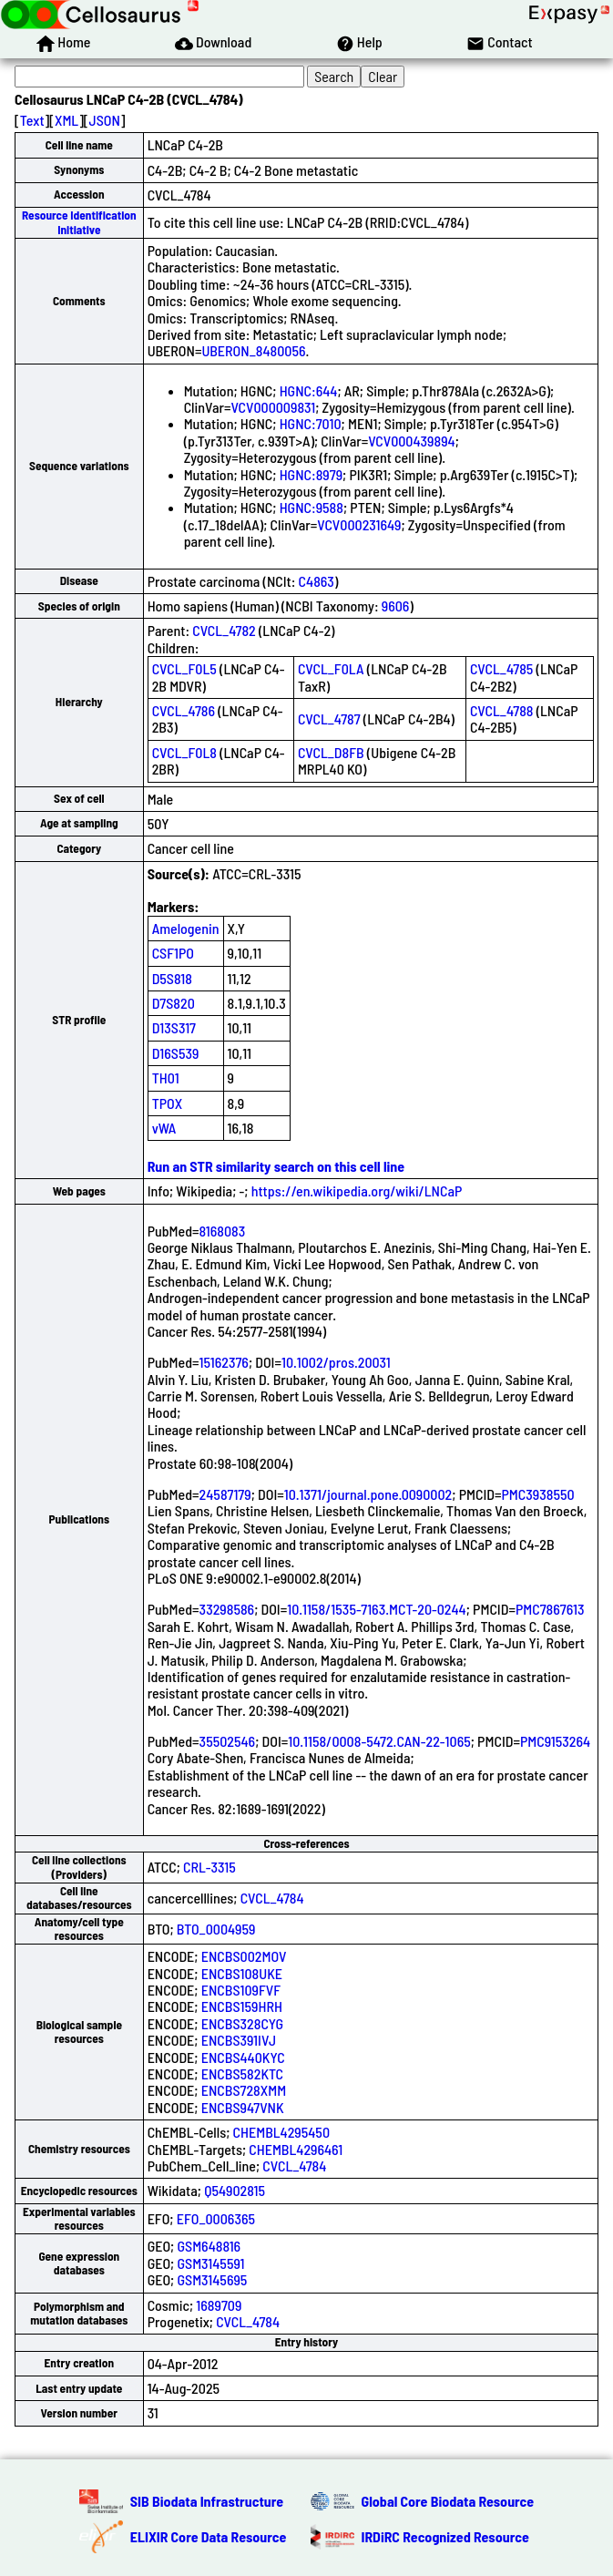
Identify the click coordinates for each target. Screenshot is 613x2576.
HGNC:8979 (311, 474)
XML (66, 119)
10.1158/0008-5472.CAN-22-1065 (379, 1741)
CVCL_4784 (272, 1897)
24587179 (225, 1494)
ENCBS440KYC (243, 2057)
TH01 (165, 1077)
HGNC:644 (309, 390)
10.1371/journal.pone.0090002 (368, 1494)
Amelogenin (186, 928)
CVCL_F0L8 (184, 752)
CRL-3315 (209, 1866)
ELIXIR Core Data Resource (208, 2536)
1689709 (218, 2305)
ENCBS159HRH (241, 2006)
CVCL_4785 (501, 668)
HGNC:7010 (311, 423)
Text (32, 119)
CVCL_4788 (501, 710)
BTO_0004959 (216, 1928)
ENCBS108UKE (241, 1973)
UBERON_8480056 (253, 350)
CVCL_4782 (224, 630)
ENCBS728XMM (243, 2090)
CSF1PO (173, 952)
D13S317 (174, 1027)
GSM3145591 (210, 2263)
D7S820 (173, 1002)
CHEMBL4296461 (295, 2149)
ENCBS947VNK (242, 2107)
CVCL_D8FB (331, 752)
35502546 (227, 1741)
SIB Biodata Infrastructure (206, 2500)
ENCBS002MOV (244, 1956)
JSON (104, 119)
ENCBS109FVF (241, 1989)
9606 (396, 605)
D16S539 (175, 1053)
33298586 (227, 1608)
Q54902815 (234, 2190)
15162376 (224, 1361)
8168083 (222, 1230)
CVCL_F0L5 (184, 668)
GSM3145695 (212, 2279)
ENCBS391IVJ (238, 2039)
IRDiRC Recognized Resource (445, 2536)
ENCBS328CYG (242, 2023)
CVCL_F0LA (331, 668)
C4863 (316, 581)
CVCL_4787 (329, 718)
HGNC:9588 (311, 507)
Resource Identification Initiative (79, 222)
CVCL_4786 (183, 710)
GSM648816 (208, 2245)
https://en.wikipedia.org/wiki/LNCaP (357, 1190)
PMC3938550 (537, 1494)
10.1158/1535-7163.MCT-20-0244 (376, 1608)
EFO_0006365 (216, 2218)
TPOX (167, 1103)
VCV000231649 (359, 524)
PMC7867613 (550, 1608)
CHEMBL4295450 (281, 2131)
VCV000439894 (411, 440)
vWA (164, 1127)
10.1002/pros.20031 (336, 1361)
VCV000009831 (272, 407)
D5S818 (172, 978)
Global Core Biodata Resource (448, 2500)
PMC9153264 (555, 1741)
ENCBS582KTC (242, 2073)
